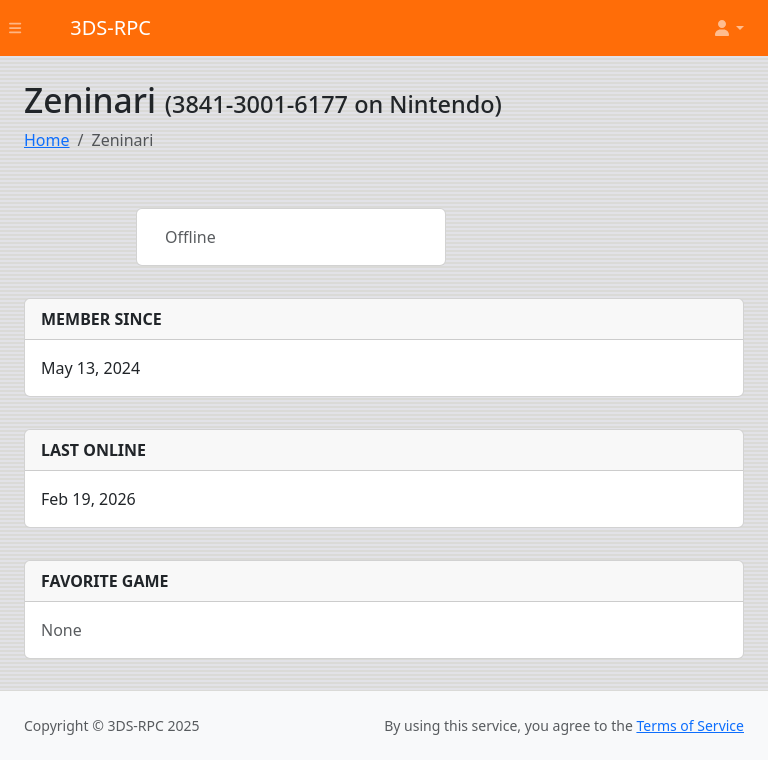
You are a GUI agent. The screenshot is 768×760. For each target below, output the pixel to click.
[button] (728, 28)
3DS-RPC (110, 27)
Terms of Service (690, 725)
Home (47, 140)
